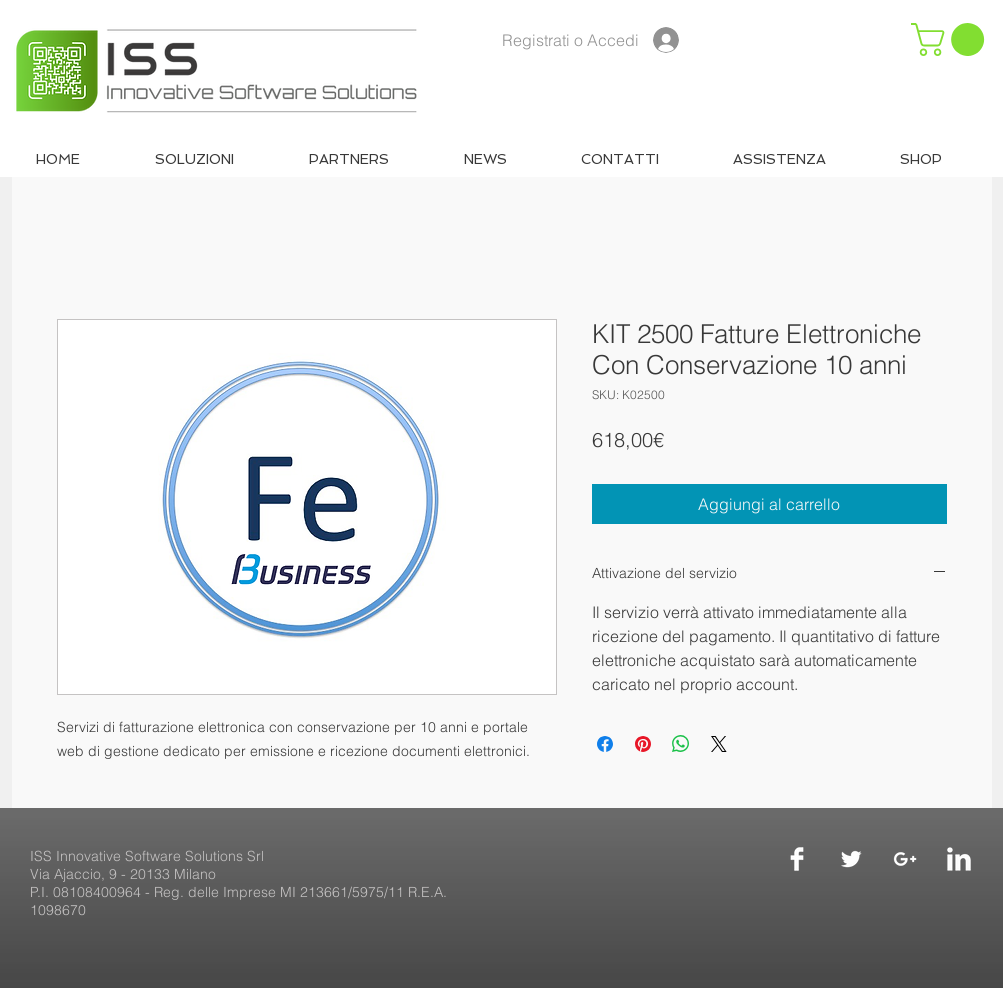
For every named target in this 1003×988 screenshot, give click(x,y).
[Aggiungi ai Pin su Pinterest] (643, 744)
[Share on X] (719, 744)
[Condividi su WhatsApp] (681, 744)
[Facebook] (797, 859)
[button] (951, 39)
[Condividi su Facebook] (605, 744)
